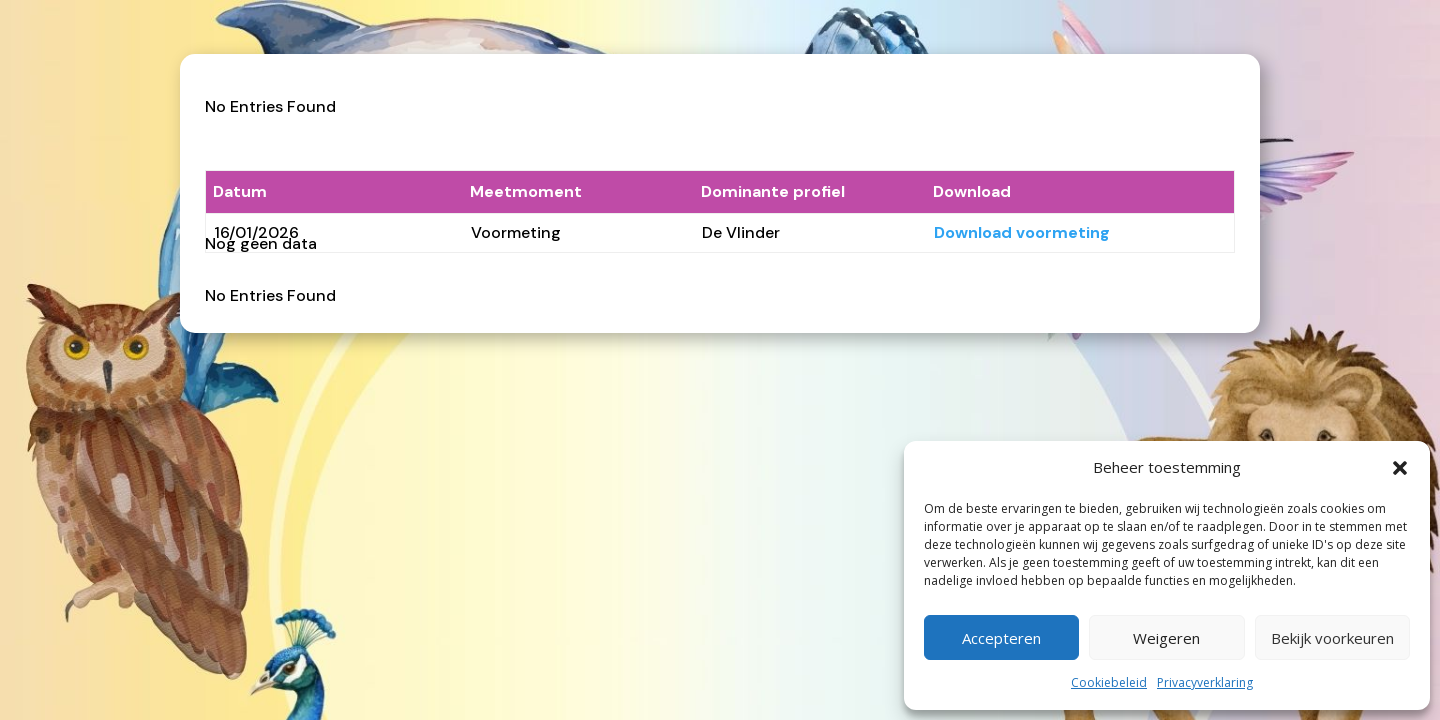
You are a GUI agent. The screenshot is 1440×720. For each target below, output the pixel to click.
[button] (1400, 468)
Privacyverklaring (1205, 682)
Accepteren (1001, 638)
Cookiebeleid (1109, 682)
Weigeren (1166, 638)
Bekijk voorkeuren (1332, 638)
